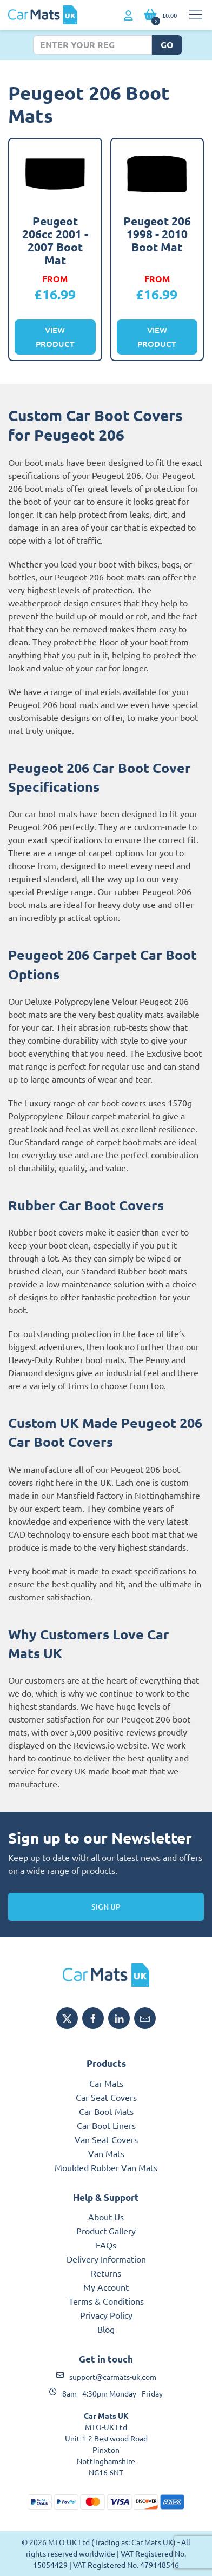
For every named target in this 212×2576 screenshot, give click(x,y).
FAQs (106, 2244)
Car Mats (106, 2083)
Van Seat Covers (106, 2139)
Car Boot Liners (106, 2125)
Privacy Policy (106, 2315)
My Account (106, 2286)
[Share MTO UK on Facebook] (93, 2018)
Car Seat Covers (106, 2097)
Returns (106, 2272)
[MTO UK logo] (106, 1975)
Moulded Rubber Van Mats (106, 2167)
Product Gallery (106, 2230)
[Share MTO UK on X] (67, 2018)
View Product (55, 336)
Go (167, 44)
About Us (106, 2216)
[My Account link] (128, 15)
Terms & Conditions (106, 2300)
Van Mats (106, 2153)
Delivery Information (106, 2258)
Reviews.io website (110, 1744)
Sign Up (106, 1906)
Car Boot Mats (106, 2111)
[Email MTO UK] (145, 2018)
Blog (106, 2329)
